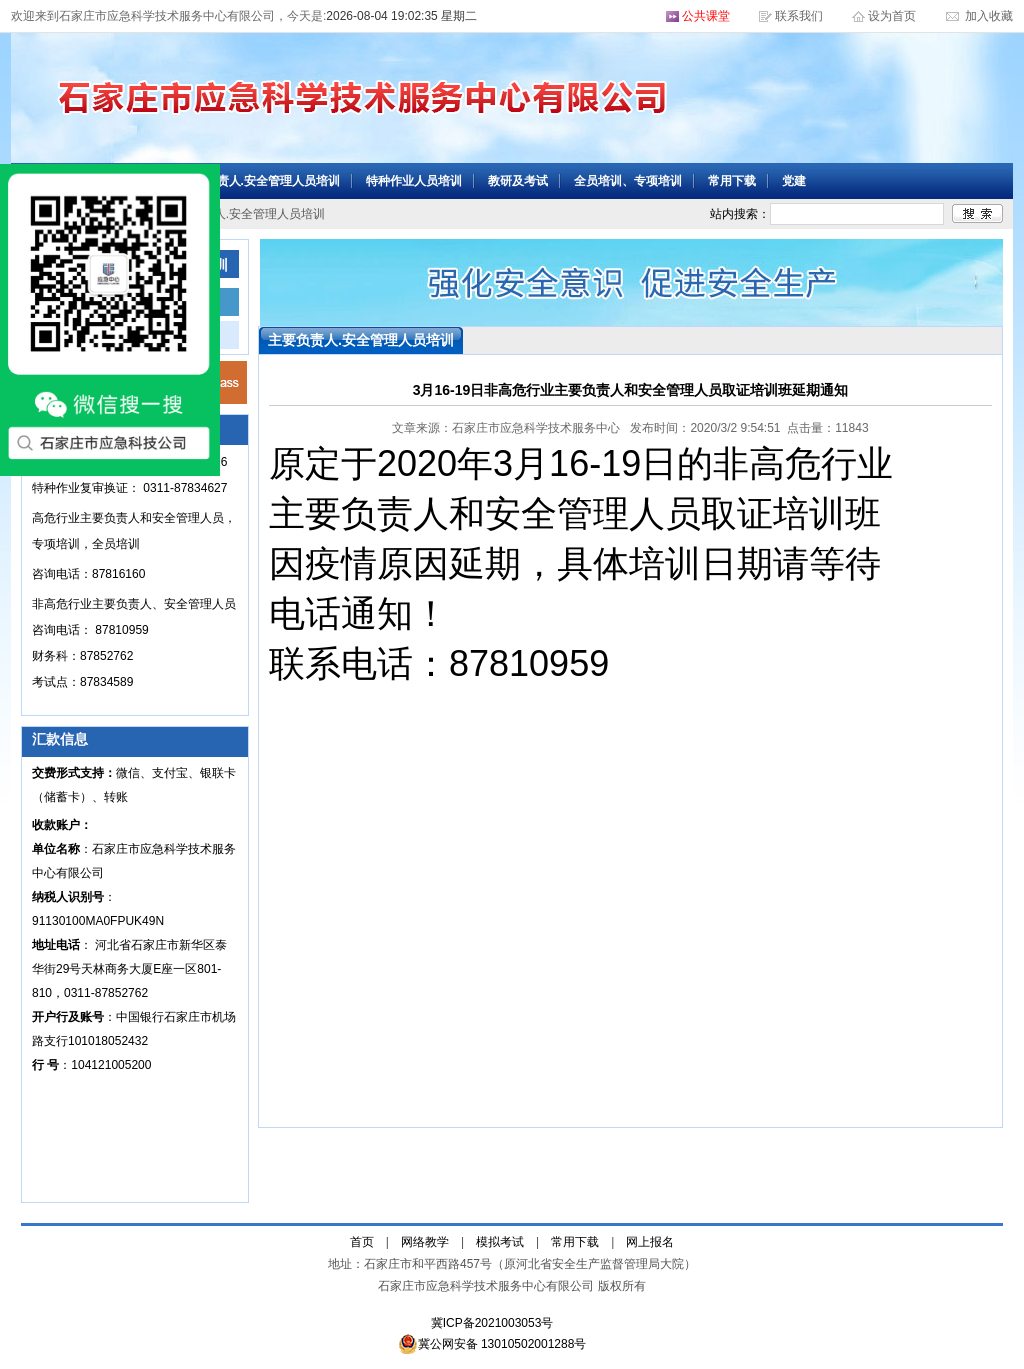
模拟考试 (500, 1242)
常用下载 (732, 181)
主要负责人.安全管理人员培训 (260, 181)
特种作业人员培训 (414, 181)
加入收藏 (987, 16)
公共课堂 (706, 16)
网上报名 (650, 1242)
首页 (362, 1242)
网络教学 (425, 1242)
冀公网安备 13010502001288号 (492, 1344)
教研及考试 (518, 181)
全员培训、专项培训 (628, 181)
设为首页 (893, 16)
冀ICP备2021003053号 (492, 1323)
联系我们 (799, 16)
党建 (794, 181)
